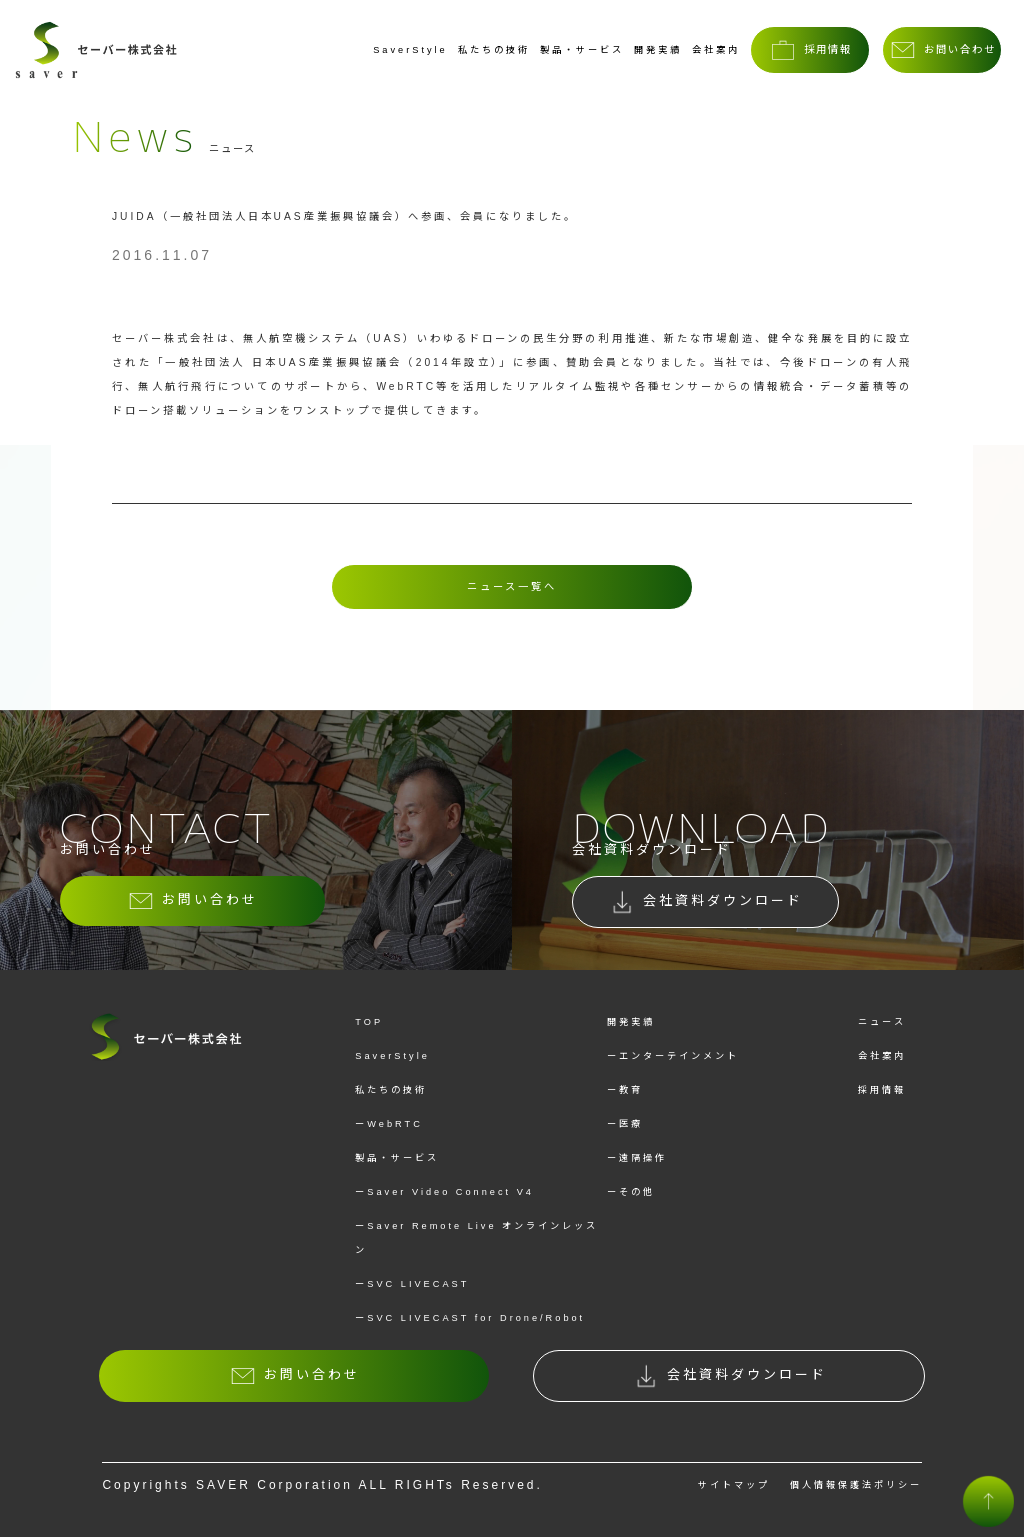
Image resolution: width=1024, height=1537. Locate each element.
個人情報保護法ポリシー (856, 1485)
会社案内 (716, 50)
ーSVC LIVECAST (412, 1284)
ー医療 (625, 1124)
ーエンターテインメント (673, 1056)
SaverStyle (410, 50)
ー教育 (625, 1090)
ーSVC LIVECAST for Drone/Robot (470, 1318)
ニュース (882, 1022)
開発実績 (658, 50)
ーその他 (631, 1192)
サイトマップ (734, 1485)
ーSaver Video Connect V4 (444, 1192)
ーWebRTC (389, 1124)
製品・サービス (582, 50)
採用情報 (882, 1090)
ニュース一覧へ (512, 586)
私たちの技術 (494, 50)
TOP (369, 1022)
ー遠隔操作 (637, 1158)
